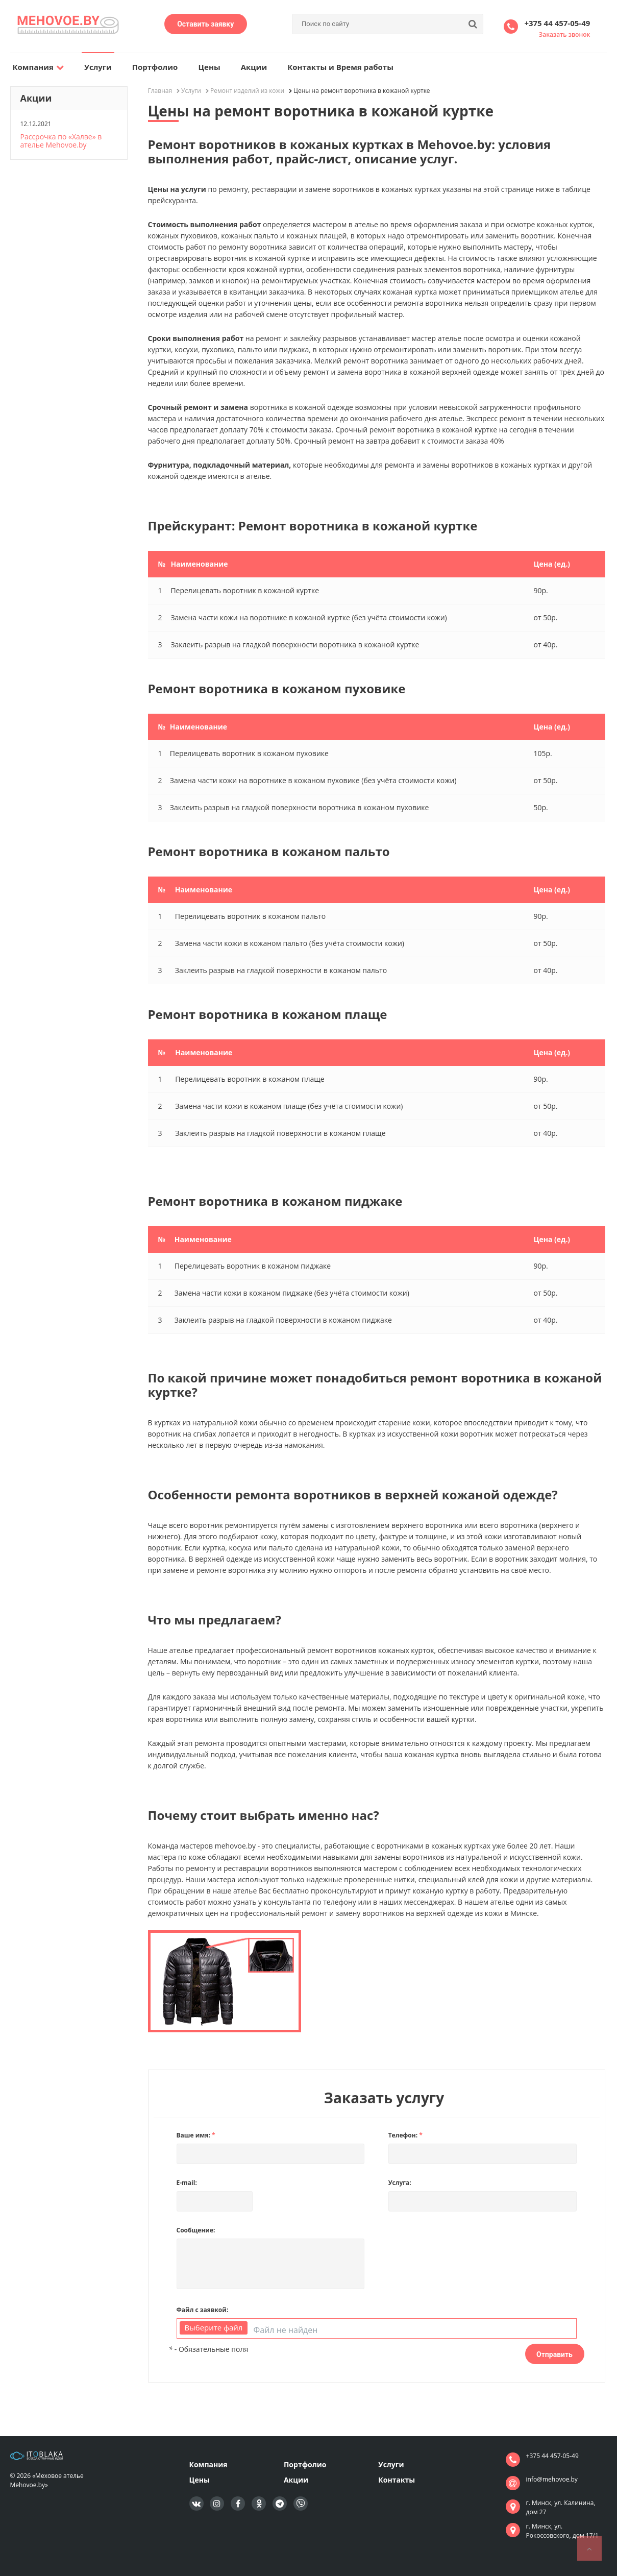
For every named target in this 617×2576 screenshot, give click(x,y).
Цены (209, 67)
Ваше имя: (196, 2135)
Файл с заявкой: (203, 2309)
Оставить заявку (205, 24)
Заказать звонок (564, 34)
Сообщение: (196, 2230)
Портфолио (155, 67)
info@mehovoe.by (552, 2479)
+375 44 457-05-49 (557, 23)
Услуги (98, 67)
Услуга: (399, 2182)
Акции (254, 67)
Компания (38, 67)
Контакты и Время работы (340, 67)
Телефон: (405, 2135)
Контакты (396, 2480)
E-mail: (187, 2182)
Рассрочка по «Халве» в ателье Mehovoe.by (61, 141)
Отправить (554, 2354)
